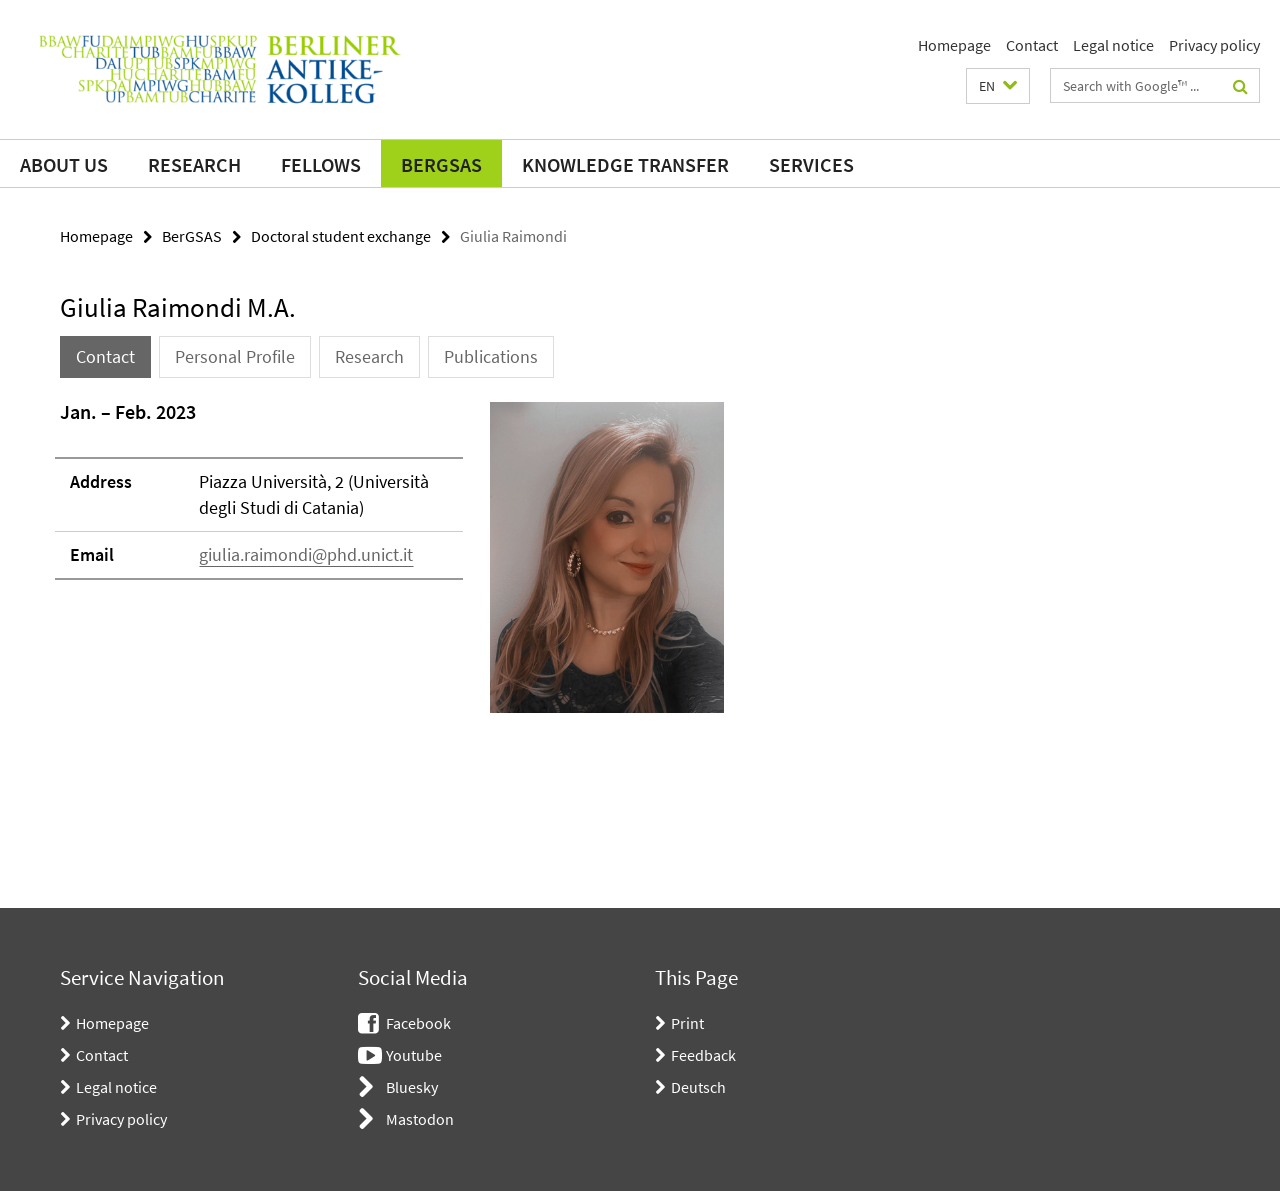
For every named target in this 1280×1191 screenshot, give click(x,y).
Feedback (703, 1055)
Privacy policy (1214, 45)
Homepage (954, 45)
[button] (998, 86)
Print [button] (687, 1023)
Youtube (414, 1055)
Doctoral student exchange (341, 236)
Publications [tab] (491, 356)
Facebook (418, 1023)
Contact (1032, 45)
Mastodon (420, 1119)
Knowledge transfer (625, 164)
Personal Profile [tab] (235, 356)
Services (811, 164)
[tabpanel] (392, 565)
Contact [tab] (105, 356)
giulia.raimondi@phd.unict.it (306, 554)
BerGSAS (441, 164)
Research (194, 164)
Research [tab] (369, 356)
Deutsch (698, 1087)
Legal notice (1113, 45)
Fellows (321, 164)
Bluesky (412, 1087)
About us (64, 164)
